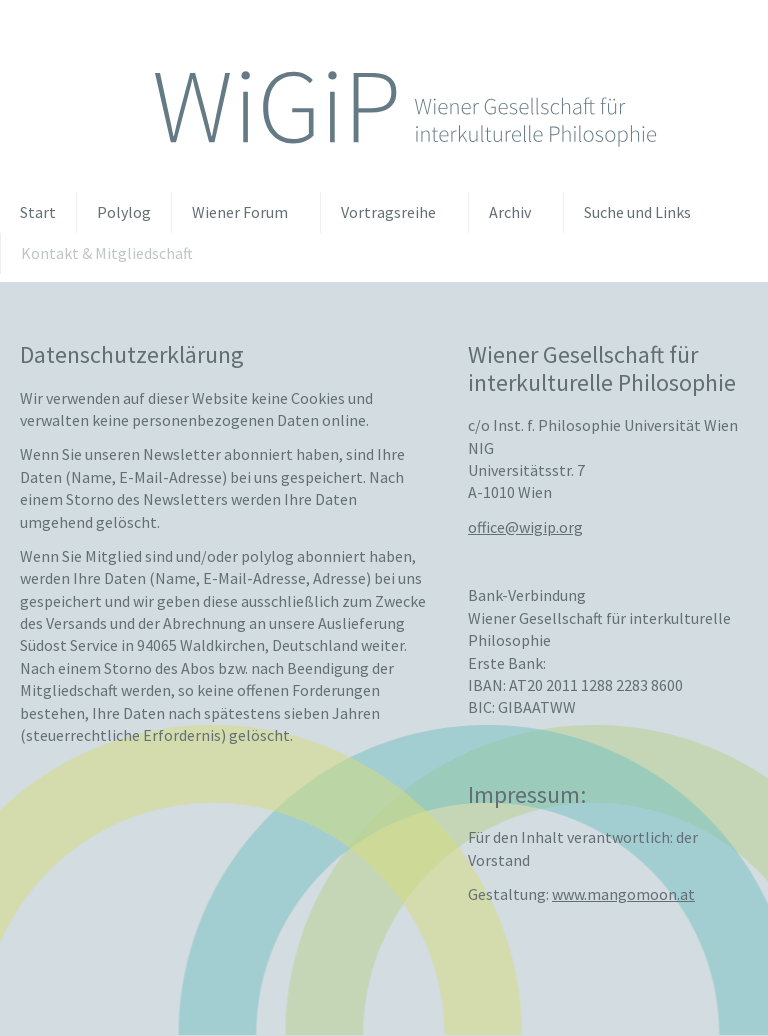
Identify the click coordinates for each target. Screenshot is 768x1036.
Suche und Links (637, 212)
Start (38, 212)
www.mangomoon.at (623, 893)
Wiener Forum (240, 212)
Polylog (124, 212)
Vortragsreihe (388, 212)
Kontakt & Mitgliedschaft (107, 253)
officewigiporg (525, 525)
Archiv (510, 212)
